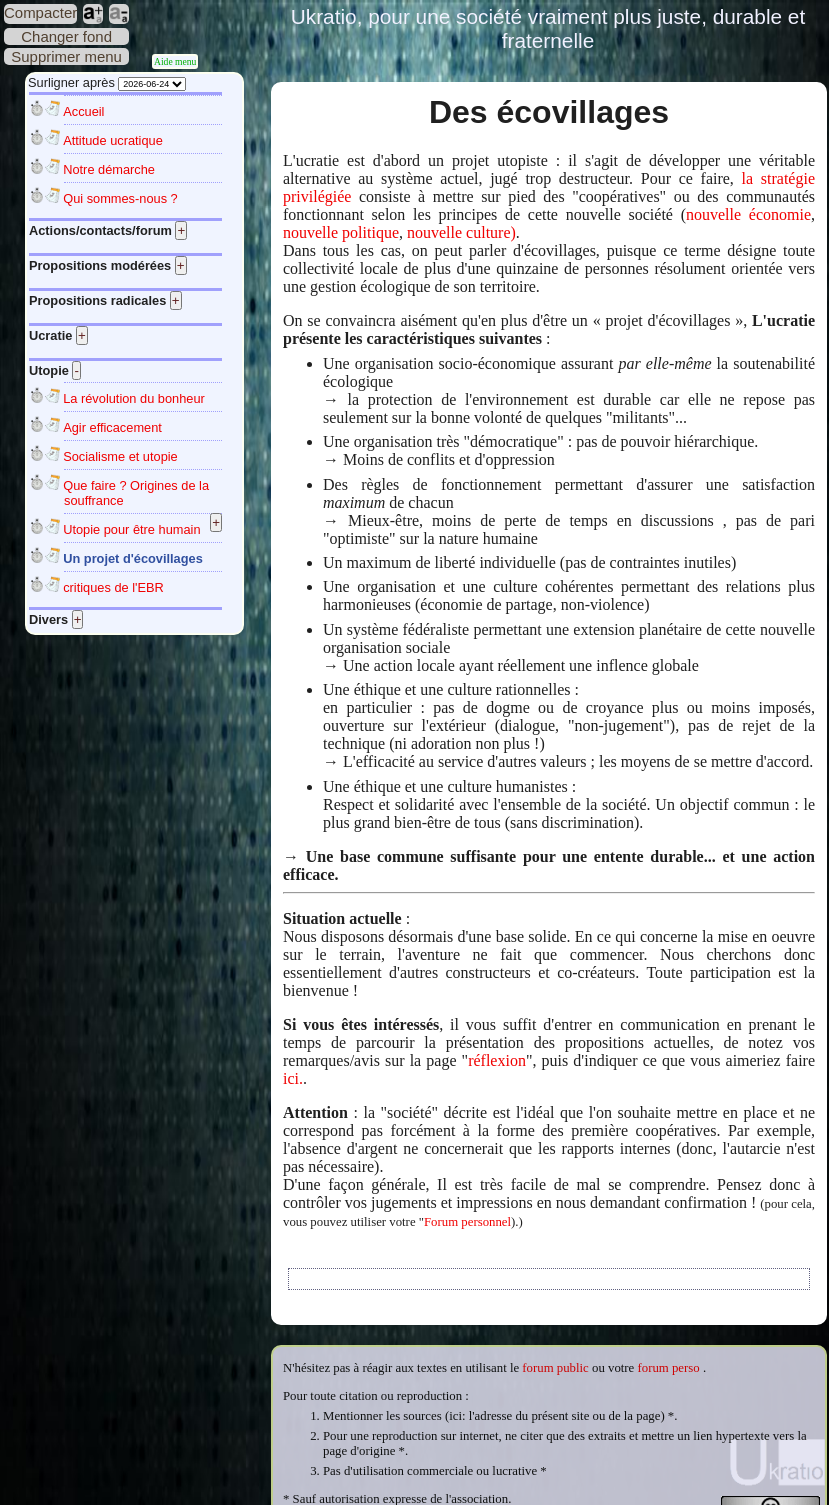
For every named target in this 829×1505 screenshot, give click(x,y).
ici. (293, 1078)
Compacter (40, 12)
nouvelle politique (341, 232)
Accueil (83, 111)
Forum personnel (467, 1222)
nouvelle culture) (461, 232)
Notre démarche (109, 169)
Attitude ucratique (113, 140)
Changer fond (66, 36)
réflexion (497, 1060)
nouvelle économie (748, 214)
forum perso (669, 1368)
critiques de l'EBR (113, 587)
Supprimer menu (66, 56)
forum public (555, 1368)
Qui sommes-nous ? (120, 198)
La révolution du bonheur (134, 398)
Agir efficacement (112, 427)
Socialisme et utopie (120, 456)
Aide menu (175, 61)
